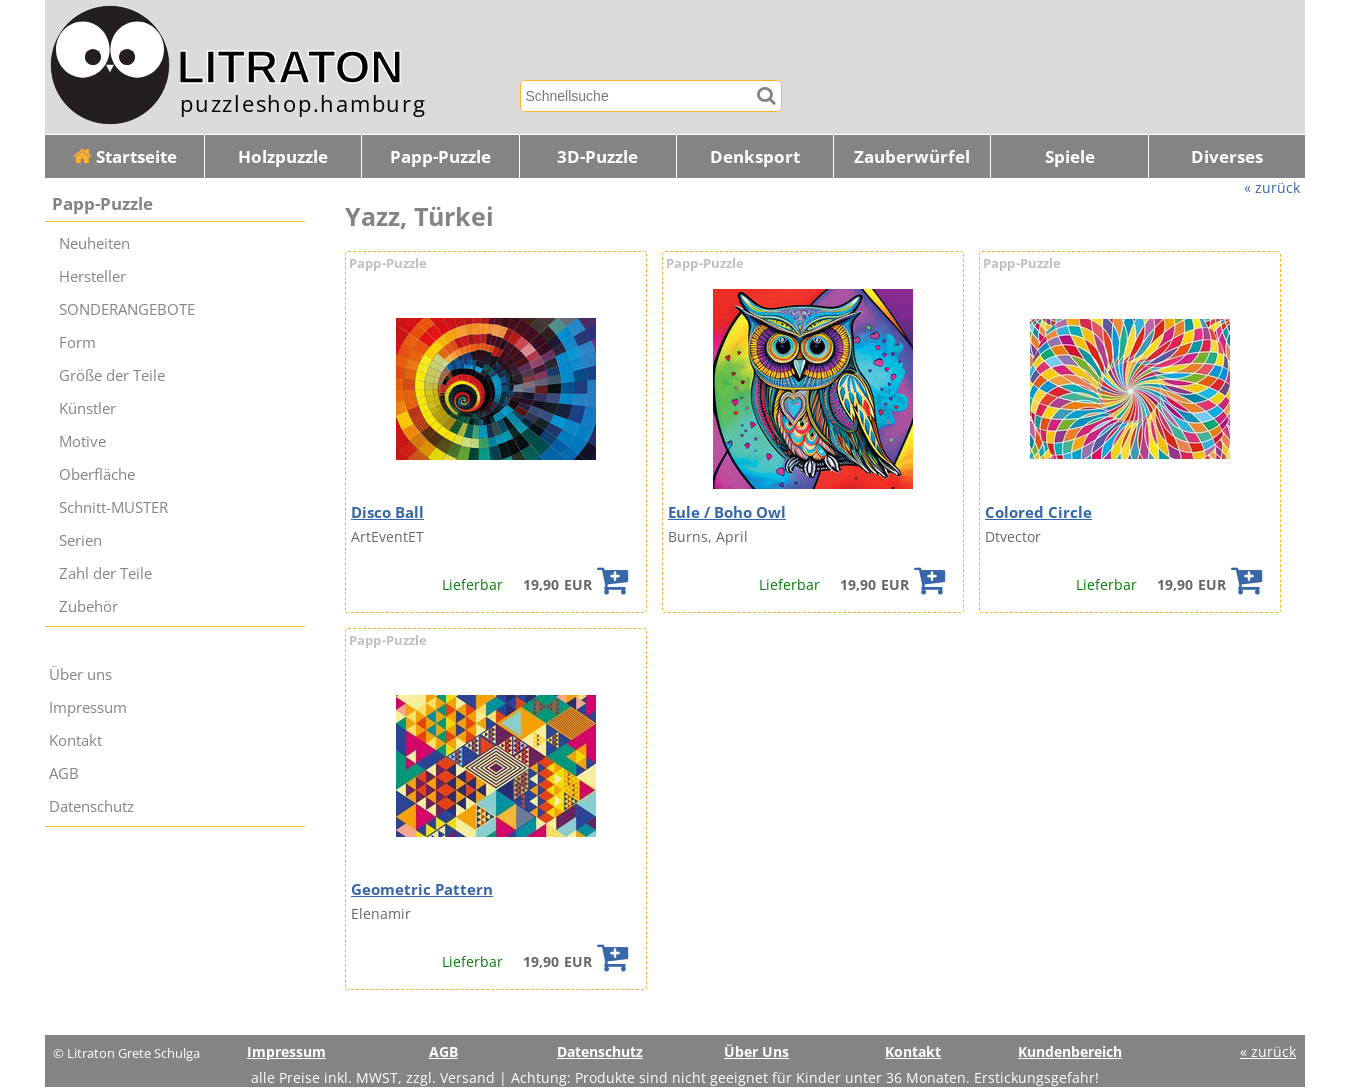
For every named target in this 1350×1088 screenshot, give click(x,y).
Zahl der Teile (105, 573)
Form (77, 342)
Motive (82, 441)
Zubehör (88, 606)
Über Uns (756, 1051)
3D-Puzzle (597, 156)
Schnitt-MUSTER (113, 507)
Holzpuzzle (283, 156)
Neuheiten (94, 243)
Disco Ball (387, 512)
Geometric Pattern (422, 889)
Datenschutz (91, 806)
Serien (80, 540)
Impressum (88, 707)
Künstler (87, 408)
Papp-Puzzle (440, 156)
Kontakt (75, 740)
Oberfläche (97, 474)
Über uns (80, 674)
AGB (64, 773)
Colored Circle (1038, 512)
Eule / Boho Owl (727, 512)
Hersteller (92, 276)
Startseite (125, 156)
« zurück (1272, 187)
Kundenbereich (1070, 1051)
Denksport (755, 156)
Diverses (1227, 156)
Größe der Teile (112, 375)
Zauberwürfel (912, 156)
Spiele (1070, 156)
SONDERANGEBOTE (127, 309)
